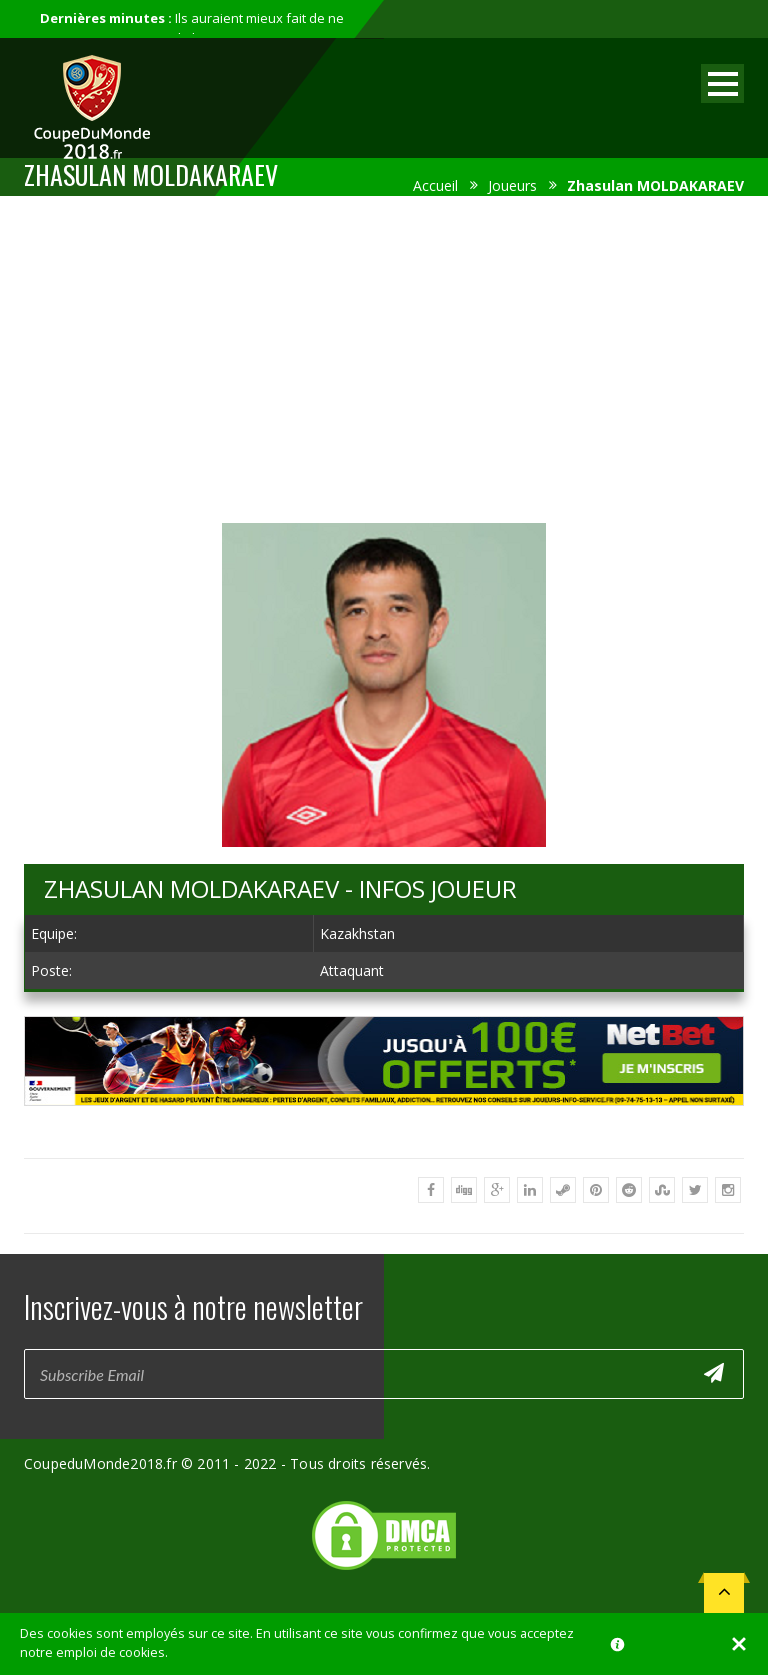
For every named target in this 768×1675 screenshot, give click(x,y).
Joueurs (512, 185)
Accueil (435, 185)
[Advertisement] (384, 356)
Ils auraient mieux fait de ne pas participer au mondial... (192, 28)
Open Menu (722, 83)
